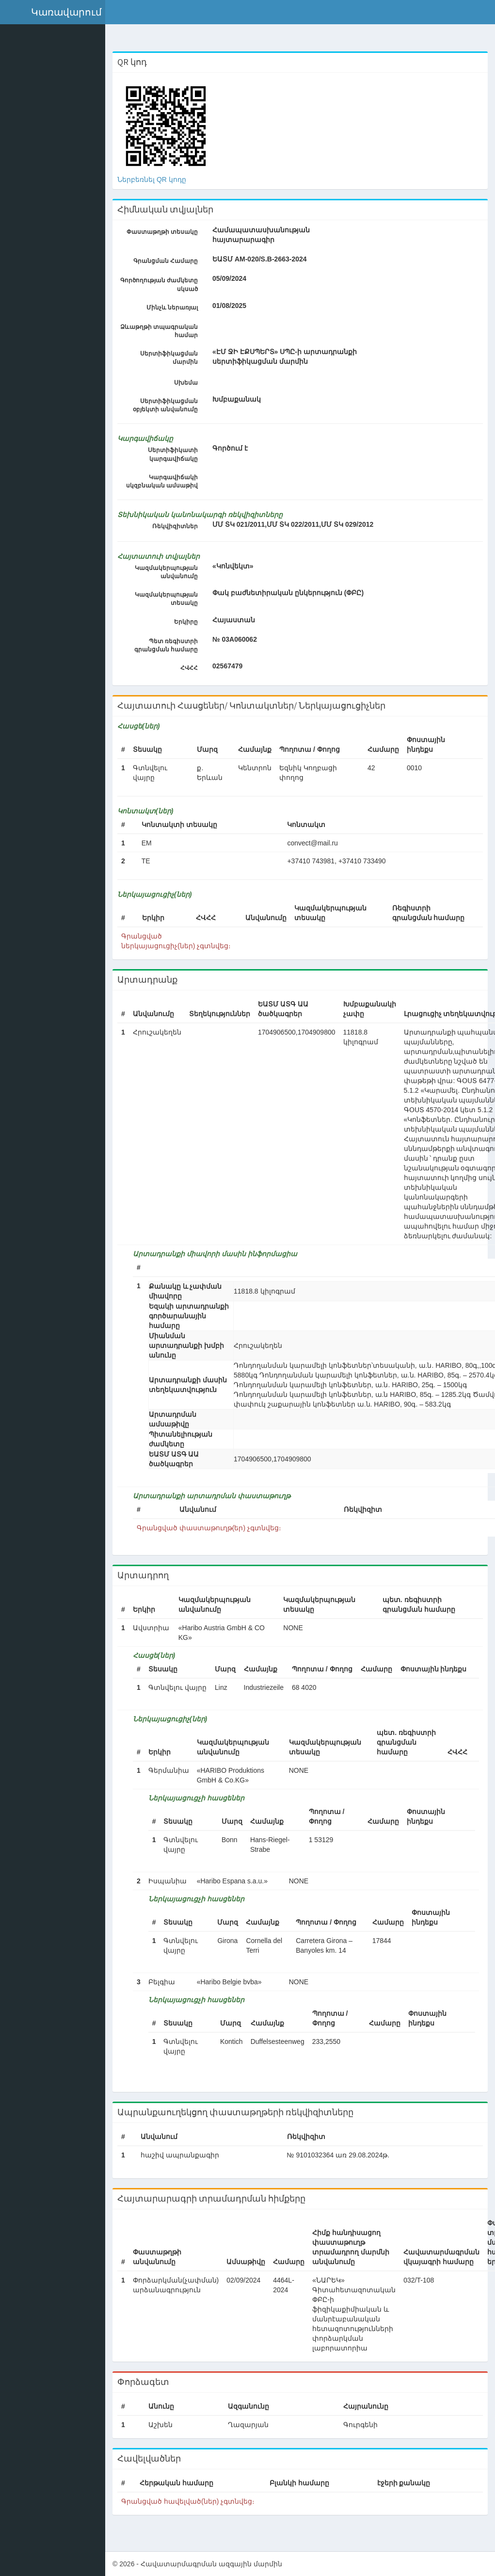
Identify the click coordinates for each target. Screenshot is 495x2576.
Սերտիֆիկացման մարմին (174, 357)
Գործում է (235, 448)
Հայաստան (238, 620)
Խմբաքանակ (241, 399)
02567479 (232, 666)
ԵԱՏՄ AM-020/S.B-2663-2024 (264, 259)
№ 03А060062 (239, 639)
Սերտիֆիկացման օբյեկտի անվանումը (169, 405)
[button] (56, 12)
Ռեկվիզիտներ (180, 526)
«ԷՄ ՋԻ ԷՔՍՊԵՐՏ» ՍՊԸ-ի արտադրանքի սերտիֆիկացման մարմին (289, 356)
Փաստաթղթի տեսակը (166, 231)
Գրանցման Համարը (170, 261)
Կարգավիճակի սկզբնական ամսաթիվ (166, 481)
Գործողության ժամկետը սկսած (163, 284)
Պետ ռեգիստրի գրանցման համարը (170, 645)
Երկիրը (191, 621)
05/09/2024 (229, 278)
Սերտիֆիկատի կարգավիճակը (178, 454)
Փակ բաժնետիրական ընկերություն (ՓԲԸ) (292, 593)
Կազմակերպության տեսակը (171, 598)
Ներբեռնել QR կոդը (158, 179)
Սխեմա (191, 382)
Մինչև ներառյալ (176, 307)
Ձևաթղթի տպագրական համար (163, 331)
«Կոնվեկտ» (237, 566)
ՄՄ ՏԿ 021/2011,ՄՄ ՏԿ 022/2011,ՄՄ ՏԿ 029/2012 (297, 524)
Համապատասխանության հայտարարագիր (244, 234)
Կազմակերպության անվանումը (171, 572)
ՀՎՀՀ (194, 667)
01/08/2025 (229, 305)
